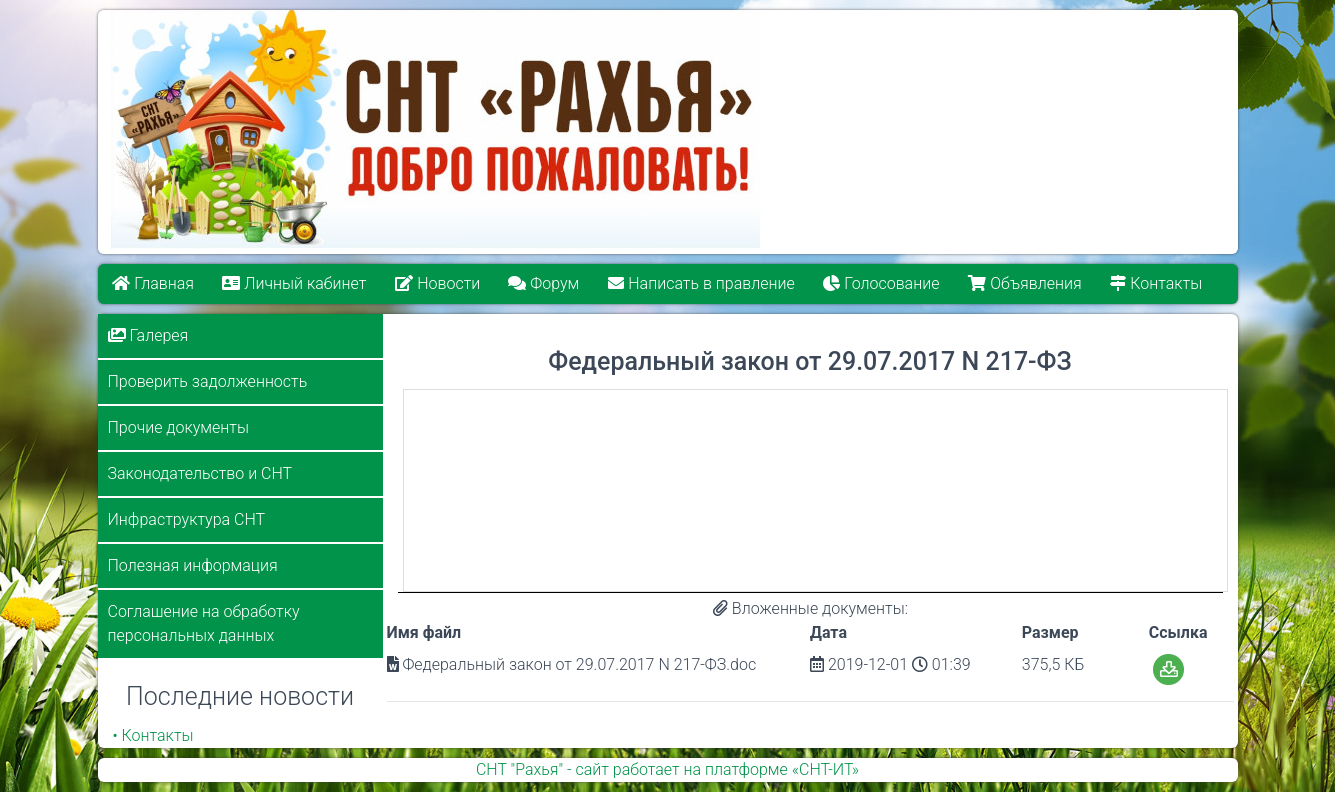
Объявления (1024, 283)
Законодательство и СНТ (200, 473)
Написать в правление (701, 283)
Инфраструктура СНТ (187, 519)
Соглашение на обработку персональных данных (204, 623)
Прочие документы (178, 427)
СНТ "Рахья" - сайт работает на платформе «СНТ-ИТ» (667, 769)
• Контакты (153, 735)
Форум (544, 283)
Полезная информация (193, 565)
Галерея (148, 335)
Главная (153, 283)
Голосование (881, 283)
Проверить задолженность (208, 381)
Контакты (1156, 283)
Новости (437, 283)
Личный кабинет (294, 283)
